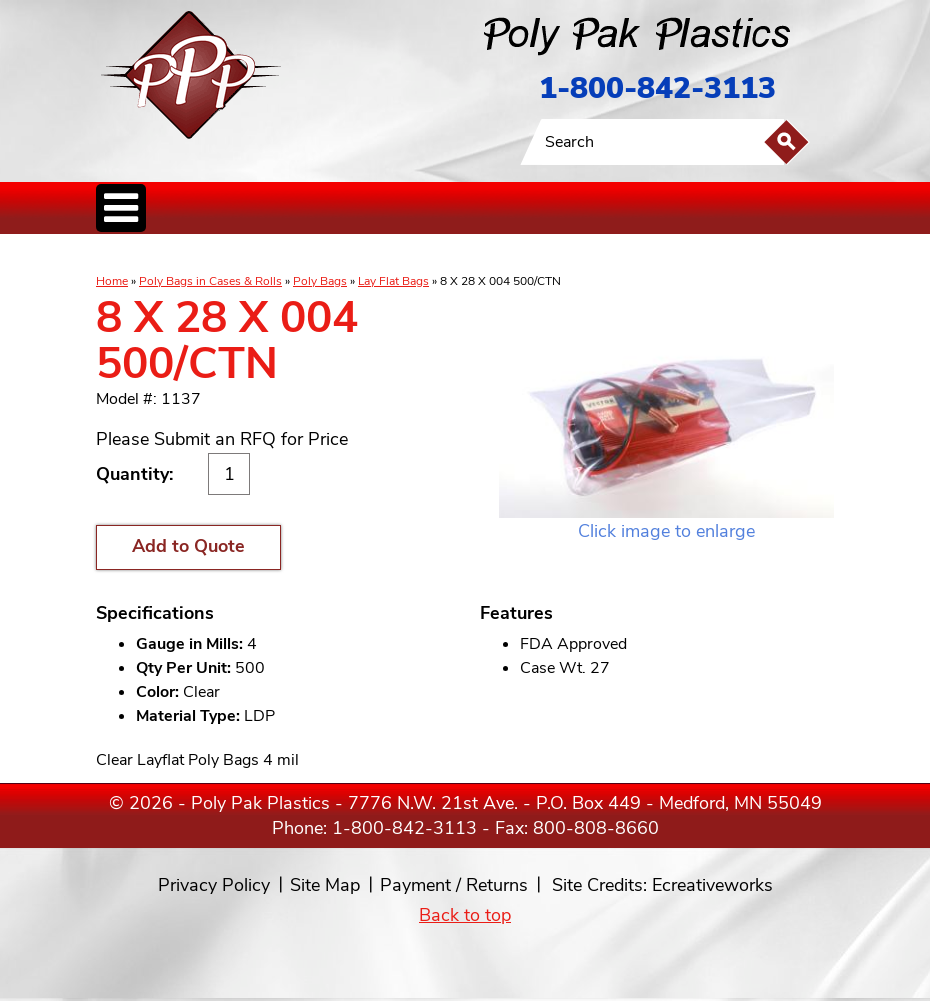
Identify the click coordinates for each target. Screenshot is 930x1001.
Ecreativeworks (712, 885)
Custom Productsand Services (700, 255)
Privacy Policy (214, 885)
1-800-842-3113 (657, 88)
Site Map (325, 885)
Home (112, 281)
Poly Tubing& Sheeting (237, 255)
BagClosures (605, 255)
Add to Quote (188, 546)
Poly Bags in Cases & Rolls (210, 281)
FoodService (548, 255)
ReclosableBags (319, 255)
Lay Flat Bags (393, 281)
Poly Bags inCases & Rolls (145, 255)
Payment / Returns (454, 885)
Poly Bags (320, 281)
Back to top (465, 915)
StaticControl (385, 255)
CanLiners (434, 255)
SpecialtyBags (489, 255)
